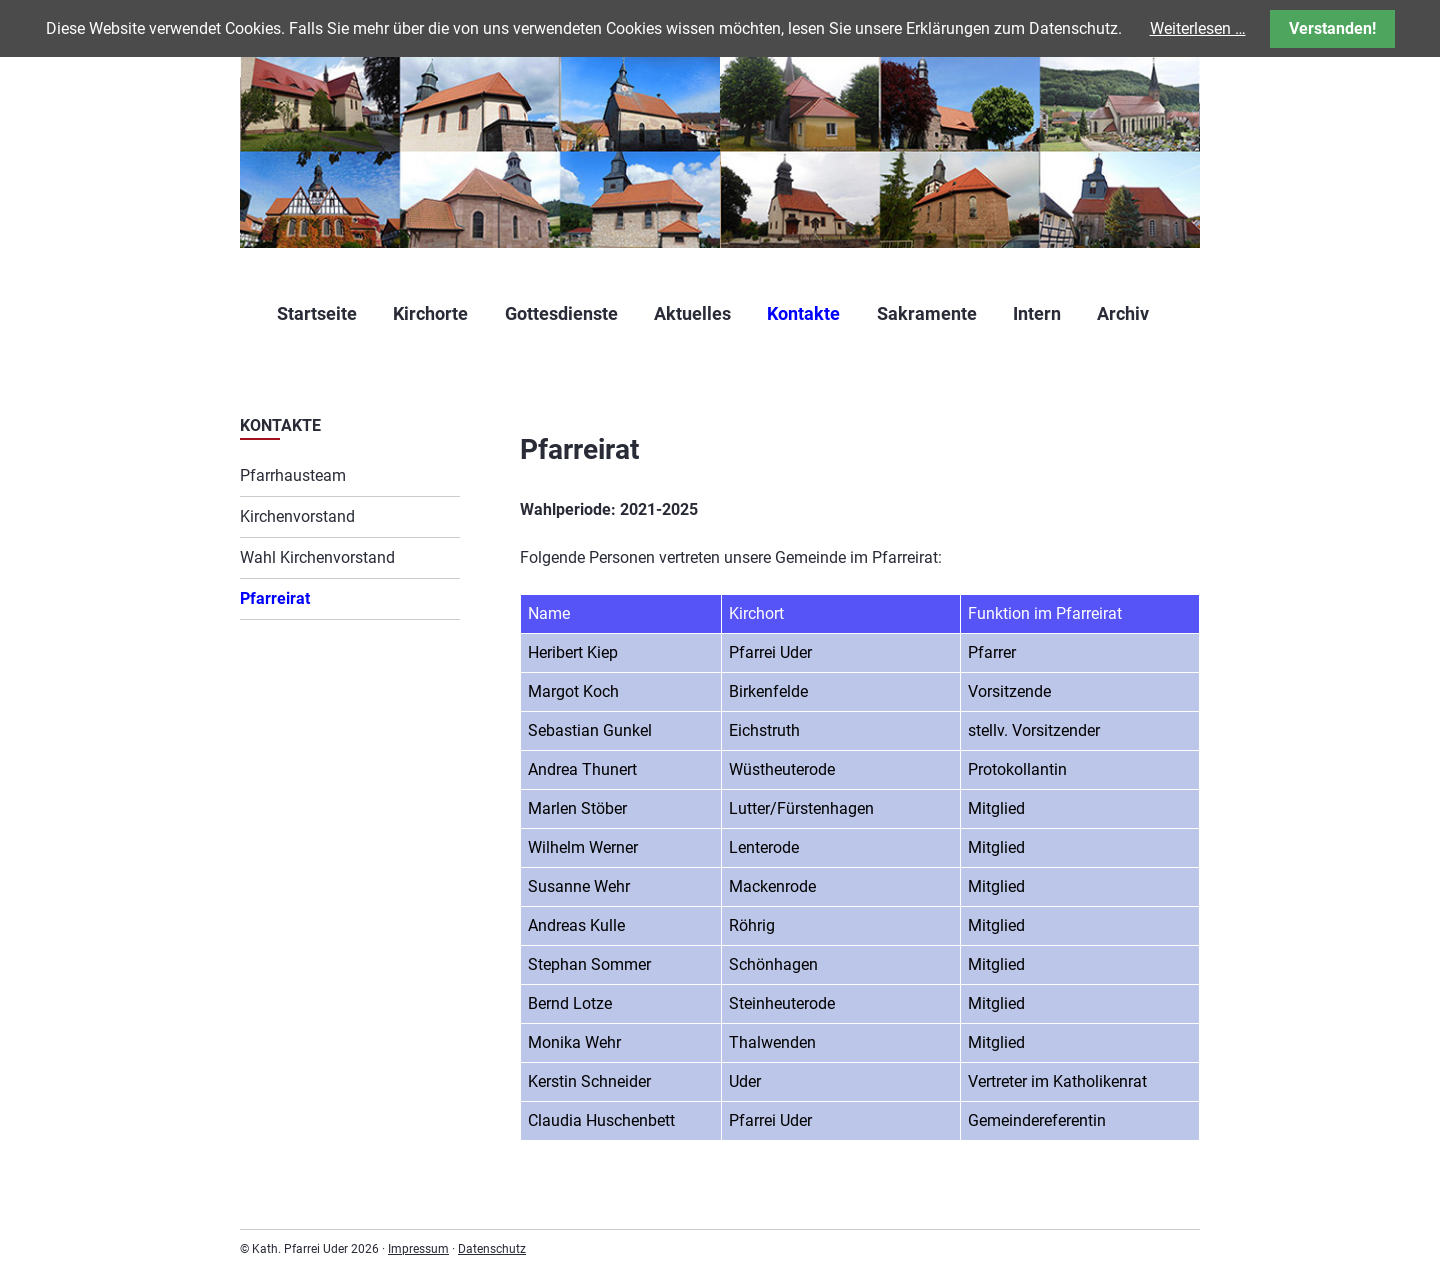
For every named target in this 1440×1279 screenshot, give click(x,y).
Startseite (317, 313)
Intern (1037, 313)
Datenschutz (492, 1249)
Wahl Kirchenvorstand (317, 557)
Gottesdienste (561, 313)
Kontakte (803, 313)
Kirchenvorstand (297, 516)
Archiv (1123, 313)
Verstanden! (1332, 28)
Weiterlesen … (1198, 28)
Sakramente (927, 313)
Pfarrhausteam (293, 475)
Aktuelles (692, 313)
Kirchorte (430, 313)
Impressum (418, 1249)
